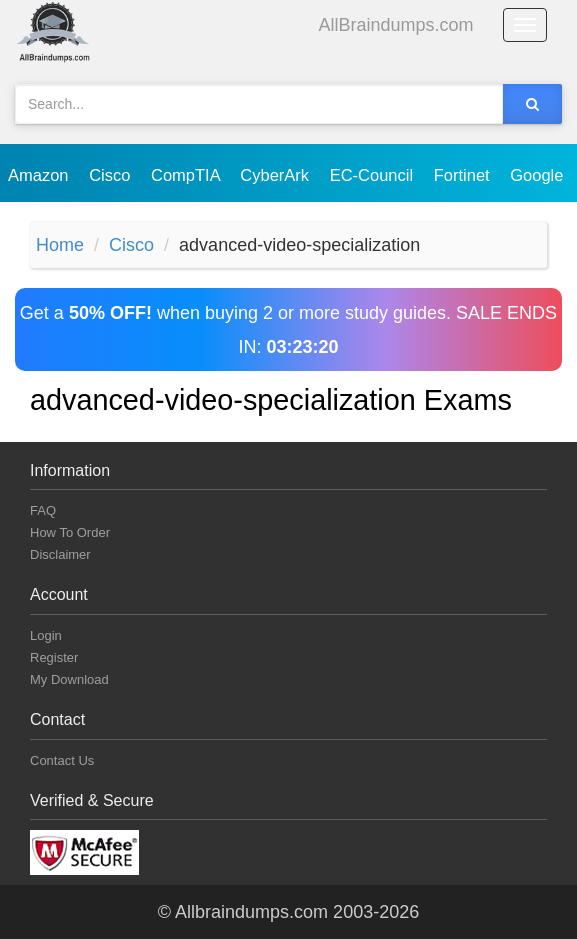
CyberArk (276, 175)
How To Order (70, 532)
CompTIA (187, 175)
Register (54, 657)
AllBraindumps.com (396, 25)
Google (539, 175)
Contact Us (62, 760)
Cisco (112, 175)
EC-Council (374, 175)
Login (46, 635)
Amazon (40, 175)
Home (60, 245)
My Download (69, 679)
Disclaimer (60, 554)
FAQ (43, 510)
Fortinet (464, 175)
